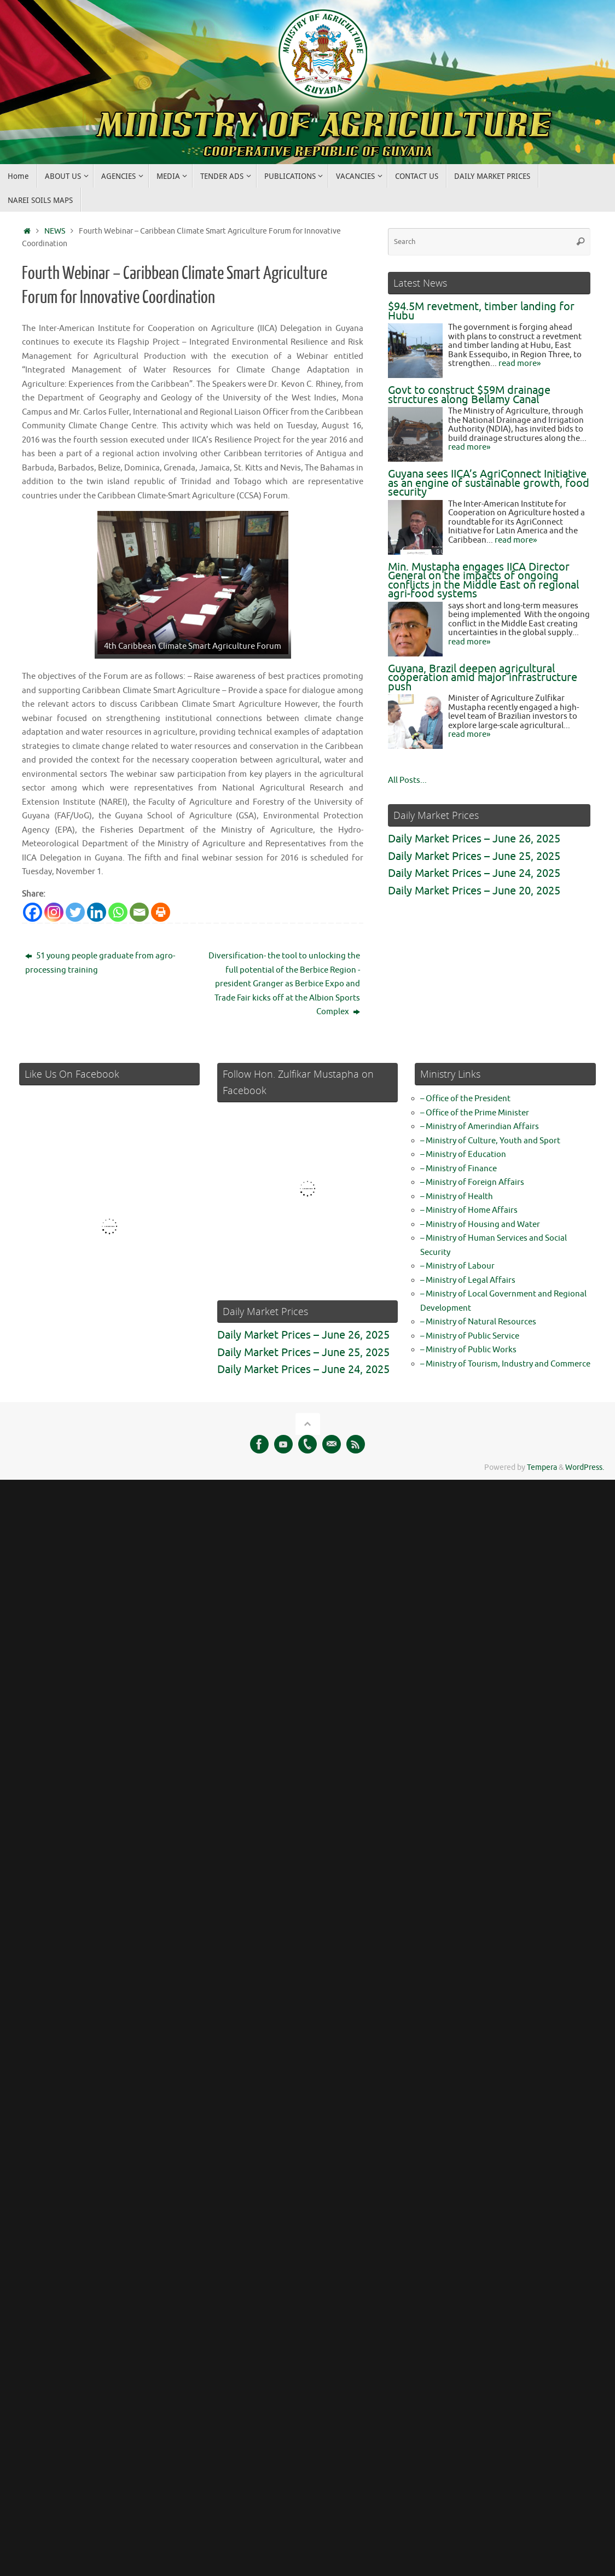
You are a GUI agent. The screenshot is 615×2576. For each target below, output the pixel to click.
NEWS (54, 231)
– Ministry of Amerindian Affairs (479, 1126)
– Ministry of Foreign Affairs (472, 1182)
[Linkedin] (96, 912)
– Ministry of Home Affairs (469, 1210)
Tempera (542, 1467)
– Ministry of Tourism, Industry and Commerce (505, 1364)
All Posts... (407, 780)
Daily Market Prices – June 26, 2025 (474, 839)
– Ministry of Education (463, 1154)
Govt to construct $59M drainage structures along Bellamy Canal (469, 394)
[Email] (139, 912)
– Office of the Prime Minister (474, 1113)
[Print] (160, 912)
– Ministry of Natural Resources (478, 1322)
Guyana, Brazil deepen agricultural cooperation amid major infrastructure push (482, 678)
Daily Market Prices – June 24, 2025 (474, 873)
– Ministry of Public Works (468, 1350)
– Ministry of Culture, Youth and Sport (490, 1141)
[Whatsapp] (117, 912)
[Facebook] (32, 912)
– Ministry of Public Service (469, 1336)
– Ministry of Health (456, 1196)
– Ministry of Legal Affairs (467, 1280)
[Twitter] (75, 912)
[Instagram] (53, 912)
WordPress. (584, 1467)
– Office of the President (465, 1099)
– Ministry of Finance (458, 1169)
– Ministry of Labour (457, 1266)
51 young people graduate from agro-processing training (100, 963)
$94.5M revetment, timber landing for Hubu (481, 311)
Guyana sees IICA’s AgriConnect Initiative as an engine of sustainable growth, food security (488, 483)
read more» (519, 363)
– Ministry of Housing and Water (480, 1224)
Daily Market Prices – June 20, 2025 (474, 891)
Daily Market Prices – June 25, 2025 (474, 856)
